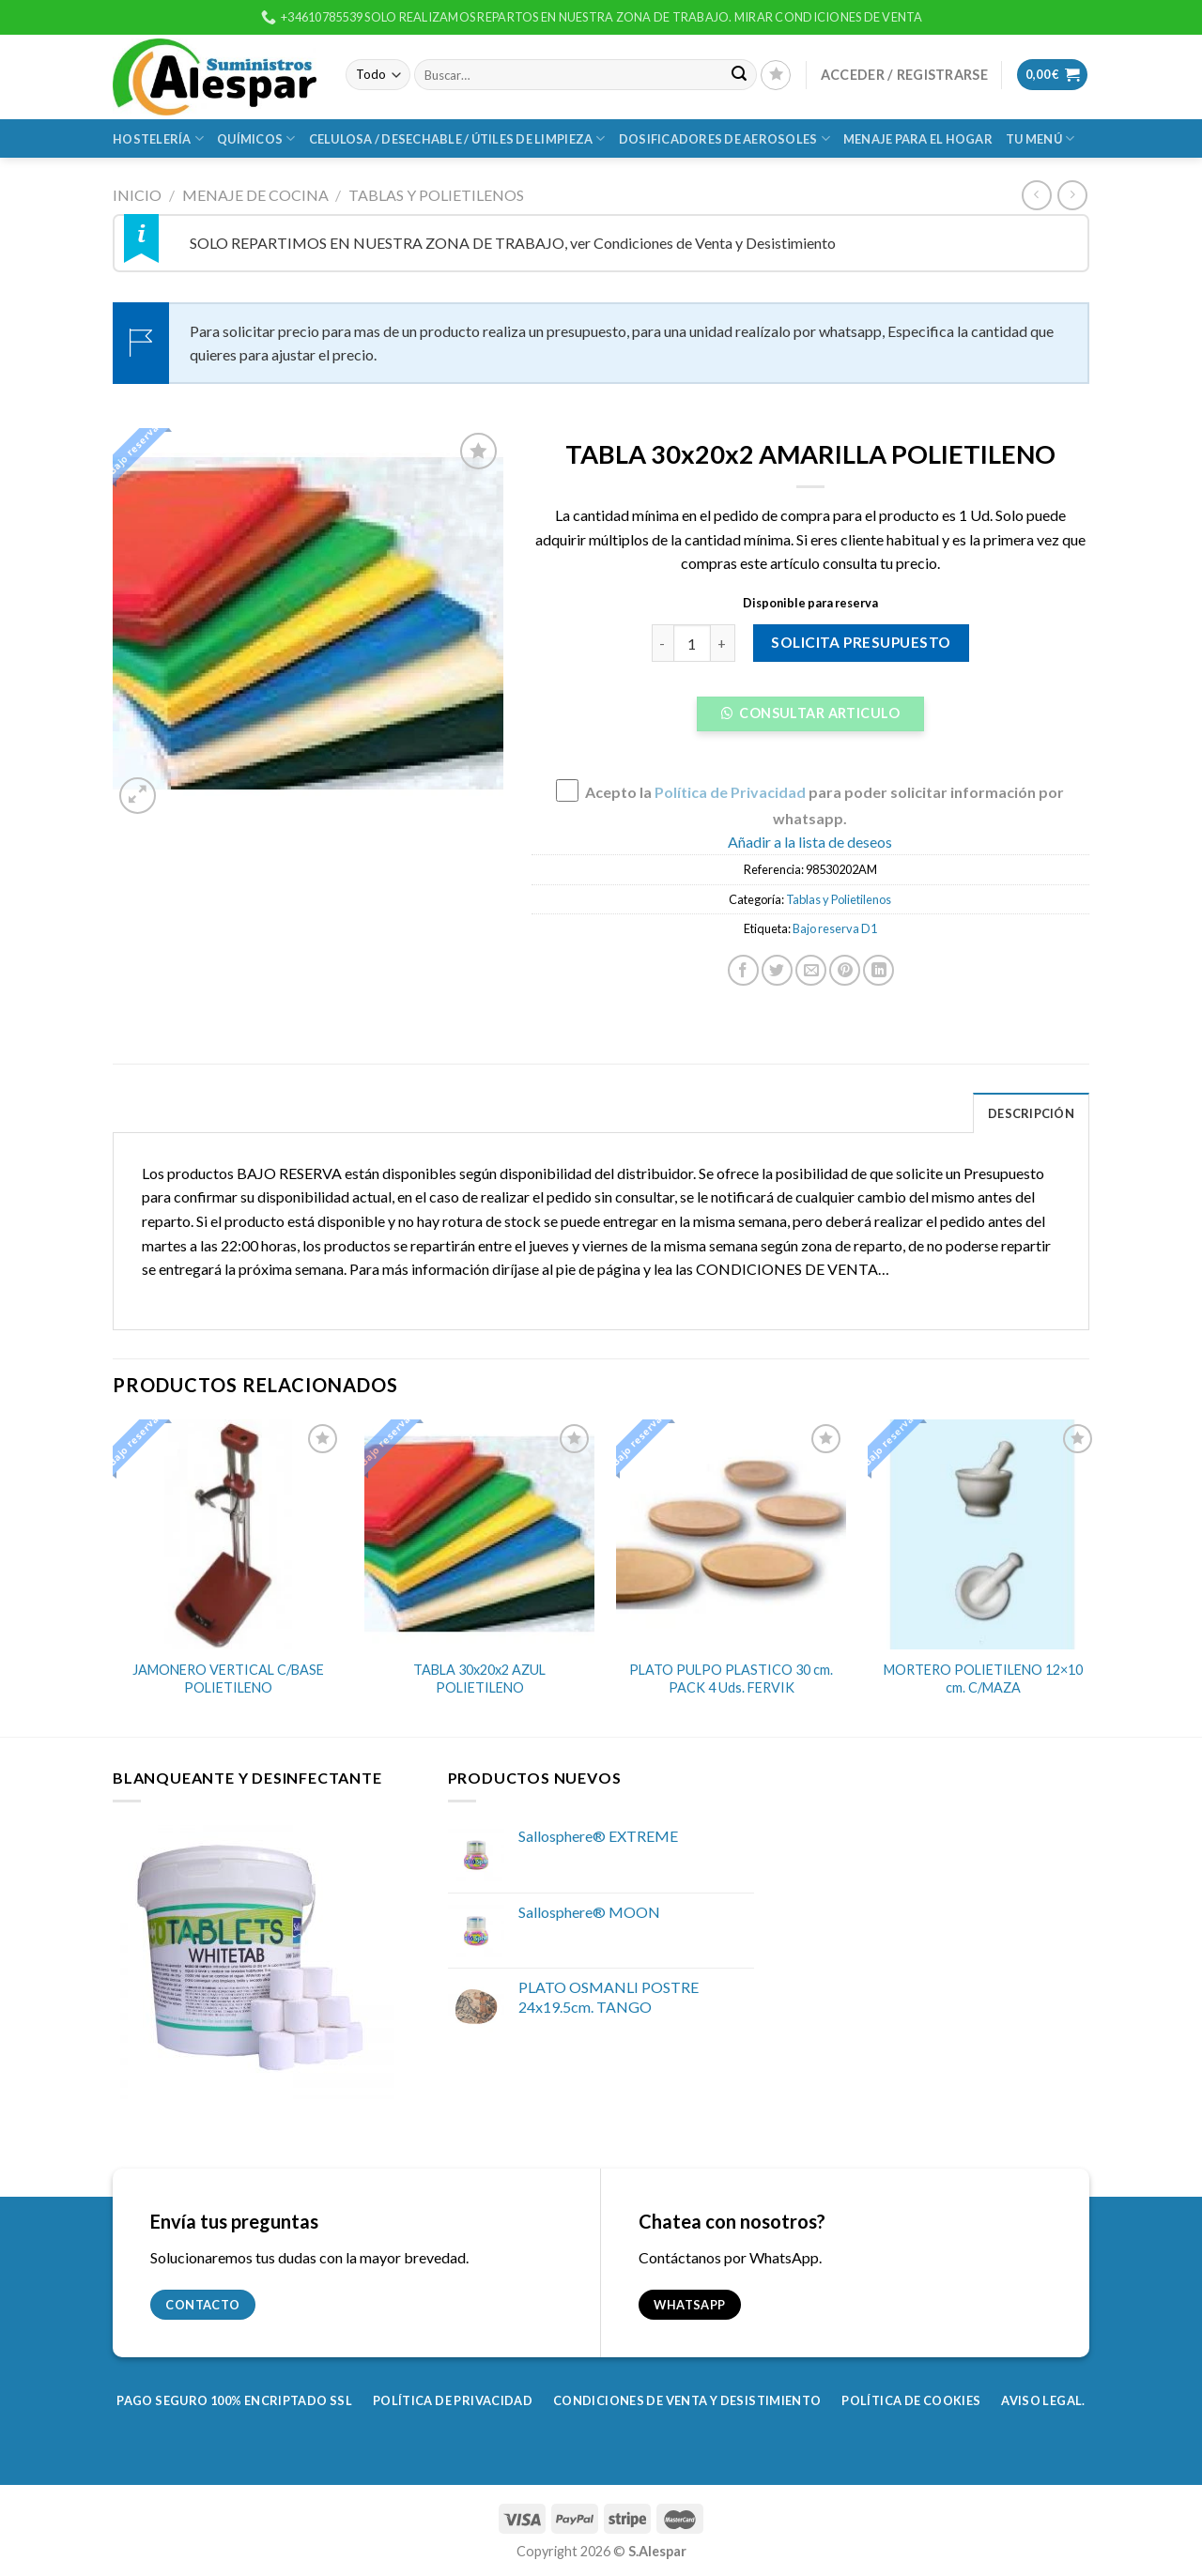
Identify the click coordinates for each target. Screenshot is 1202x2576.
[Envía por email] (810, 970)
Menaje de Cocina (255, 195)
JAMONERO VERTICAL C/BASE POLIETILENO (228, 1678)
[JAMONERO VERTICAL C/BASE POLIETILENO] (228, 1534)
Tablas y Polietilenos (436, 195)
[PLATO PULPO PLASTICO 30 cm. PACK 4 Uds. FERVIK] (731, 1534)
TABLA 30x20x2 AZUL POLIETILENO (479, 1678)
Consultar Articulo (818, 713)
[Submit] (740, 75)
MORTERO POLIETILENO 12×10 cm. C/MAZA (983, 1678)
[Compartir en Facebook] (743, 970)
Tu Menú (1040, 138)
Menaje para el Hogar (918, 138)
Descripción (1031, 1113)
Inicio (137, 195)
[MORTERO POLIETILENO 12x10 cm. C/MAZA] (983, 1534)
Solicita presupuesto (860, 642)
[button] (810, 719)
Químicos (256, 138)
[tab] (1031, 1112)
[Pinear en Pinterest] (844, 970)
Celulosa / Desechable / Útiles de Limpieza (457, 138)
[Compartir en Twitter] (777, 970)
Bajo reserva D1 (835, 928)
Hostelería (158, 138)
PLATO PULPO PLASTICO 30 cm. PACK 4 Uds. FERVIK (731, 1678)
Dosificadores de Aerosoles (724, 138)
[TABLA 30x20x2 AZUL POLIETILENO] (479, 1534)
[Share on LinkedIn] (878, 970)
